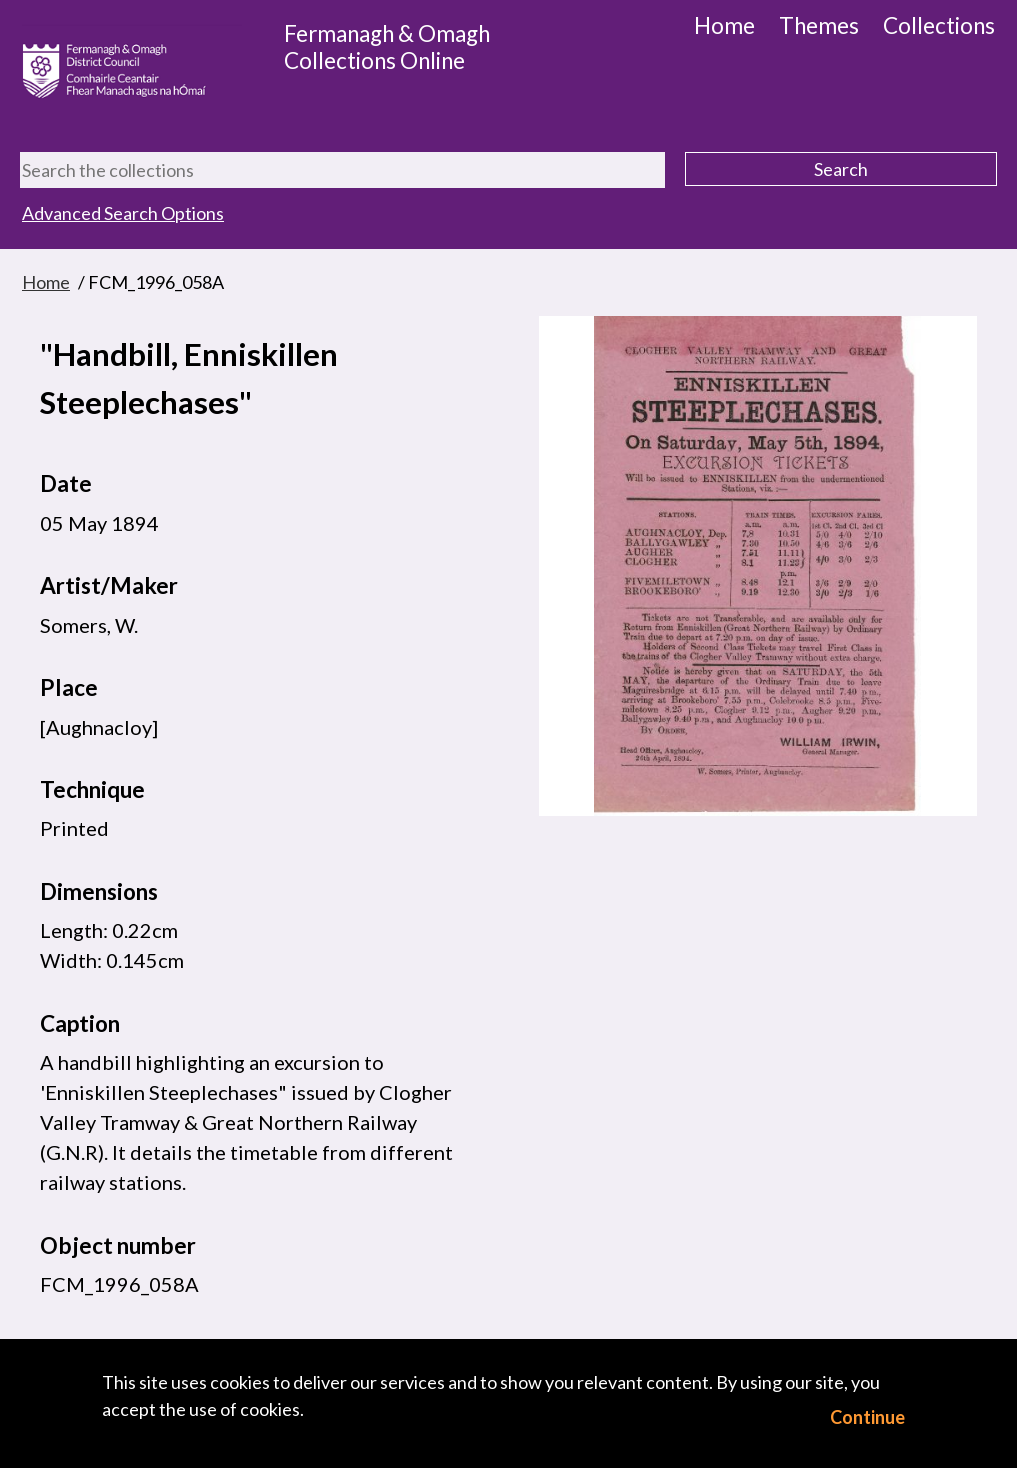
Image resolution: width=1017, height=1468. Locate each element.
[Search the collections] (342, 170)
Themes (819, 25)
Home (724, 25)
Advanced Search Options (123, 213)
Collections (939, 25)
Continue (867, 1417)
